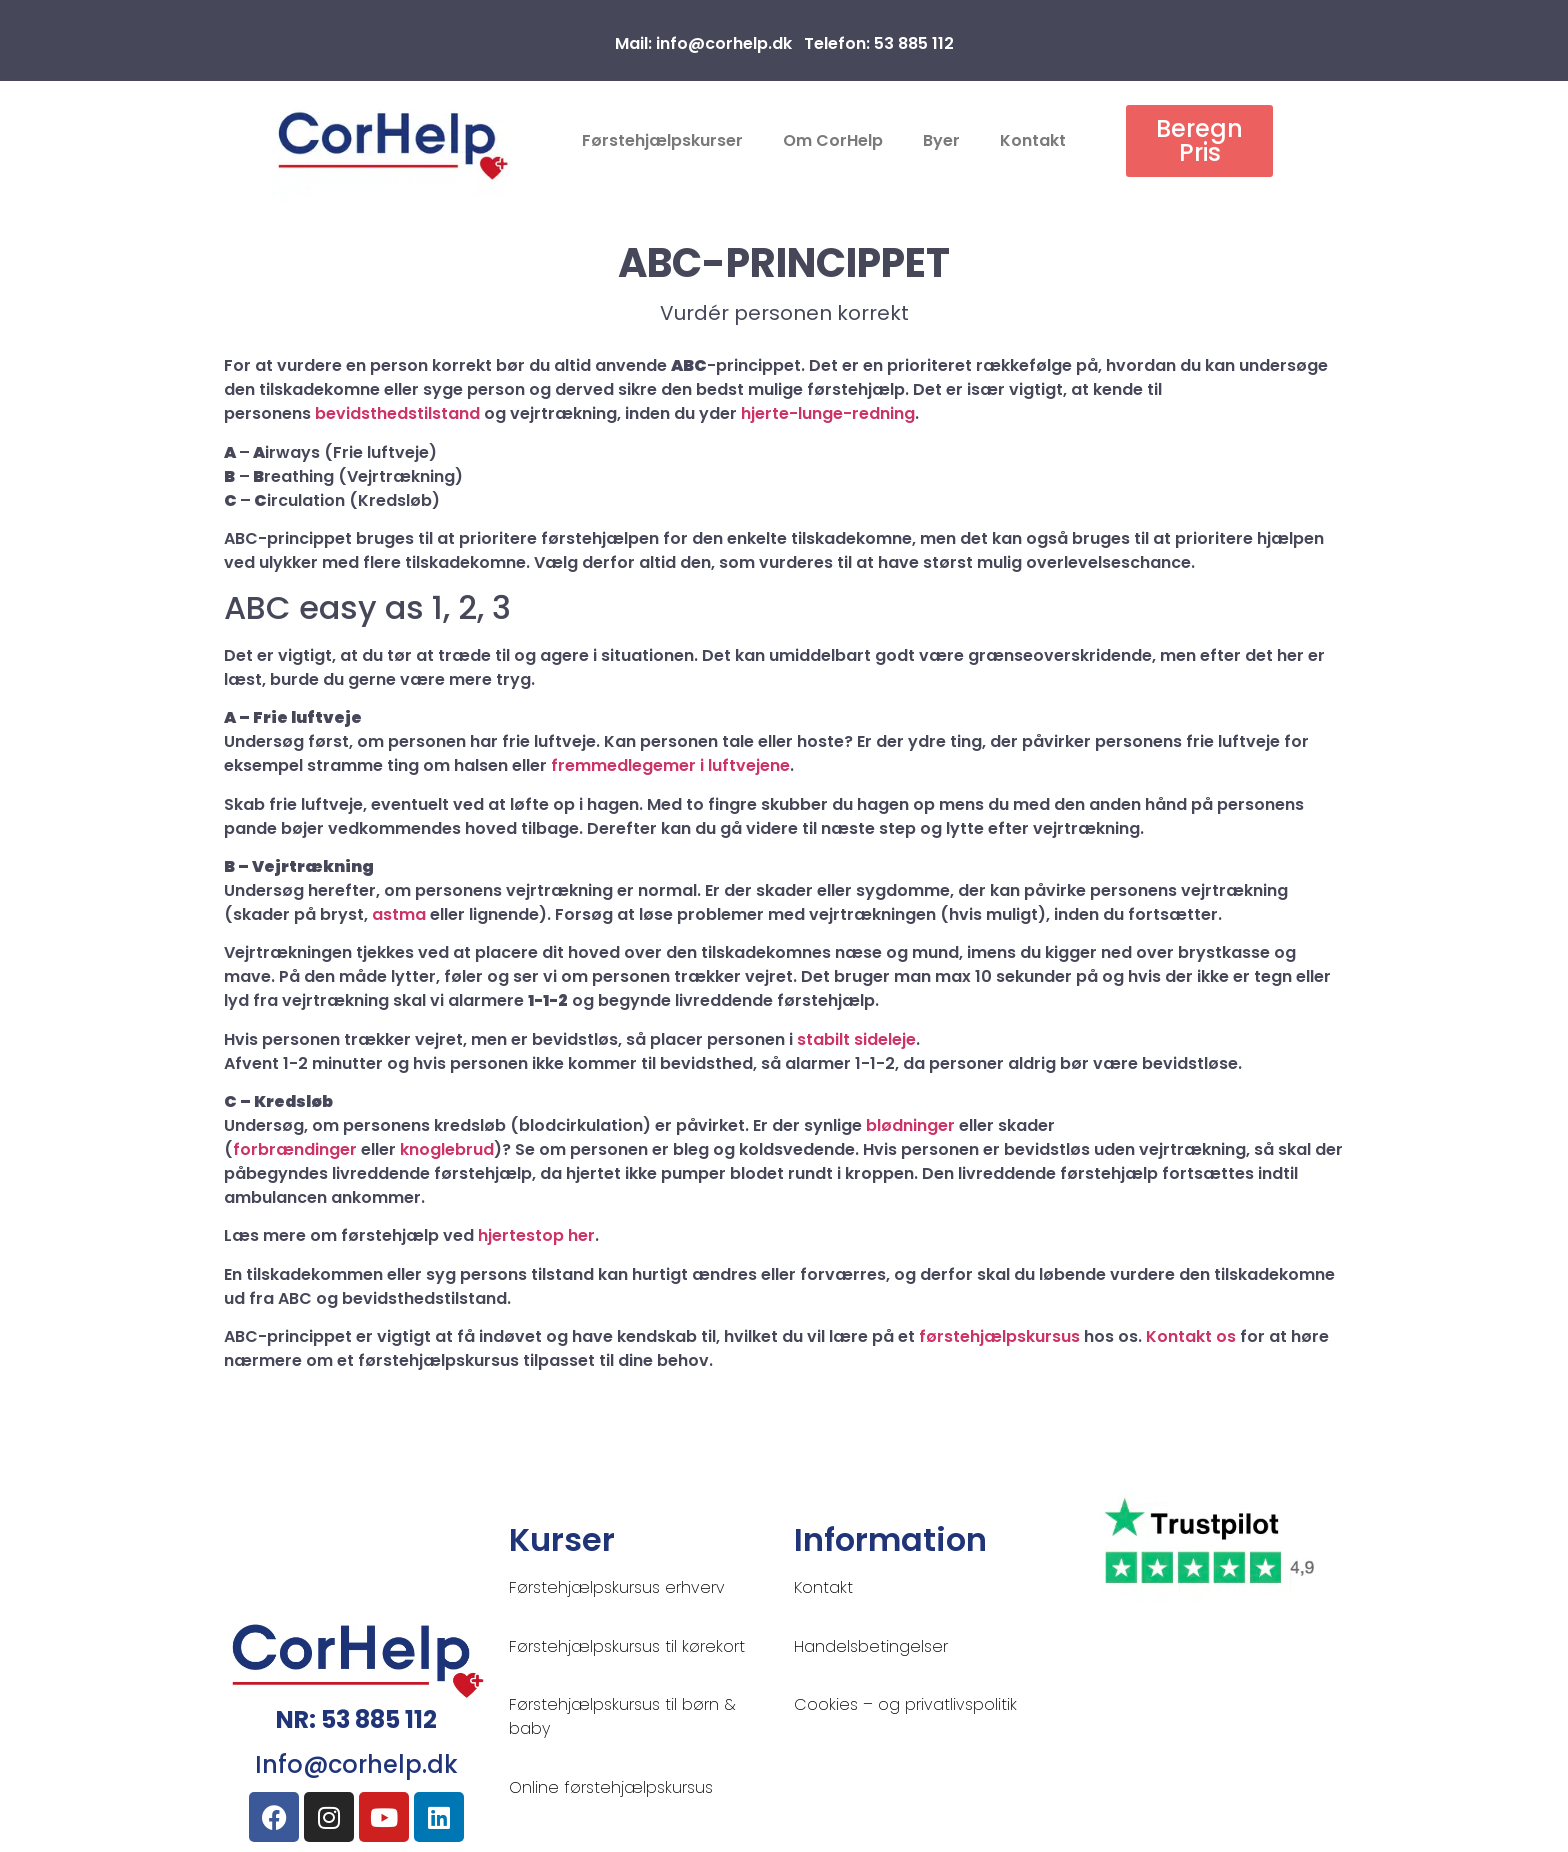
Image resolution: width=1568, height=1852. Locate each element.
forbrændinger (295, 1149)
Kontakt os (1191, 1336)
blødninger (910, 1125)
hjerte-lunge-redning (828, 413)
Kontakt (1033, 140)
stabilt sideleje (856, 1039)
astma (399, 914)
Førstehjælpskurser (662, 140)
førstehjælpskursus (999, 1336)
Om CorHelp (833, 140)
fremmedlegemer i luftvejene (670, 765)
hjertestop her (536, 1235)
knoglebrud (447, 1149)
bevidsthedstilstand (397, 413)
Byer (941, 140)
